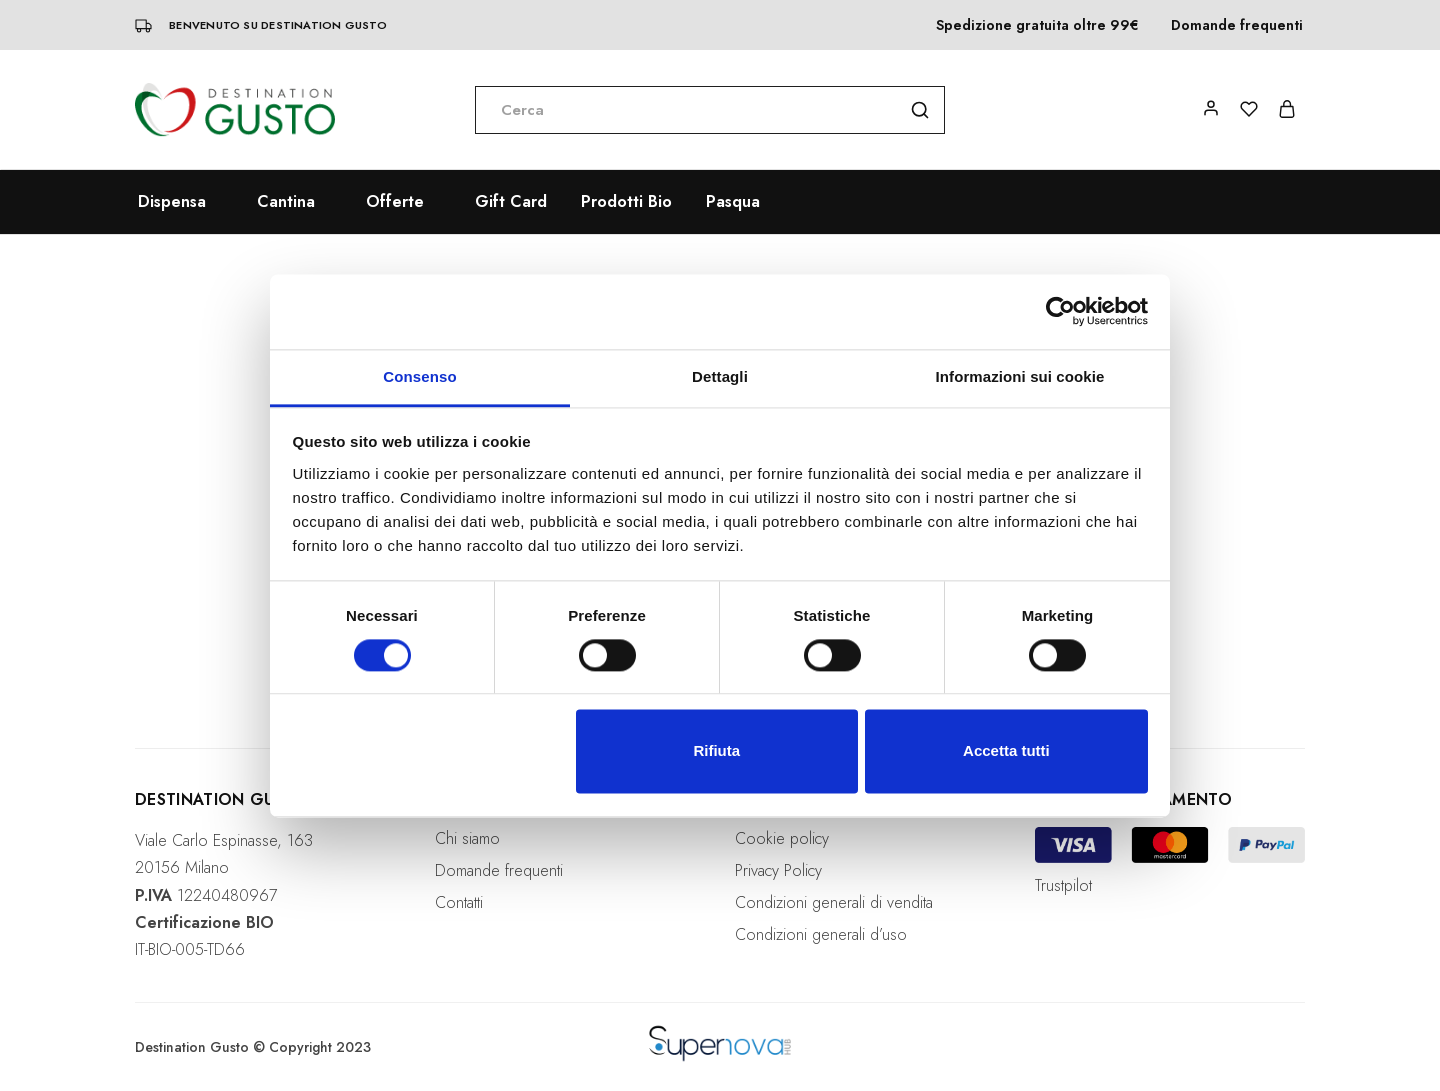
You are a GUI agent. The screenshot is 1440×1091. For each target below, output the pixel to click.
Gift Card (511, 202)
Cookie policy (782, 838)
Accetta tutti (1006, 751)
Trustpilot (1063, 885)
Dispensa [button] (172, 202)
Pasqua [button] (733, 202)
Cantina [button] (286, 202)
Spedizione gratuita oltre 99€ (1037, 25)
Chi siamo (467, 838)
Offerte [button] (395, 202)
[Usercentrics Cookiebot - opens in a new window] (1060, 311)
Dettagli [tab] (720, 376)
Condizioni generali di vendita (834, 902)
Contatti (459, 902)
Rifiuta (716, 751)
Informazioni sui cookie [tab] (1020, 376)
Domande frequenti (1237, 25)
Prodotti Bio (626, 202)
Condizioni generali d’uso (821, 934)
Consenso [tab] (419, 376)
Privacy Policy (778, 870)
